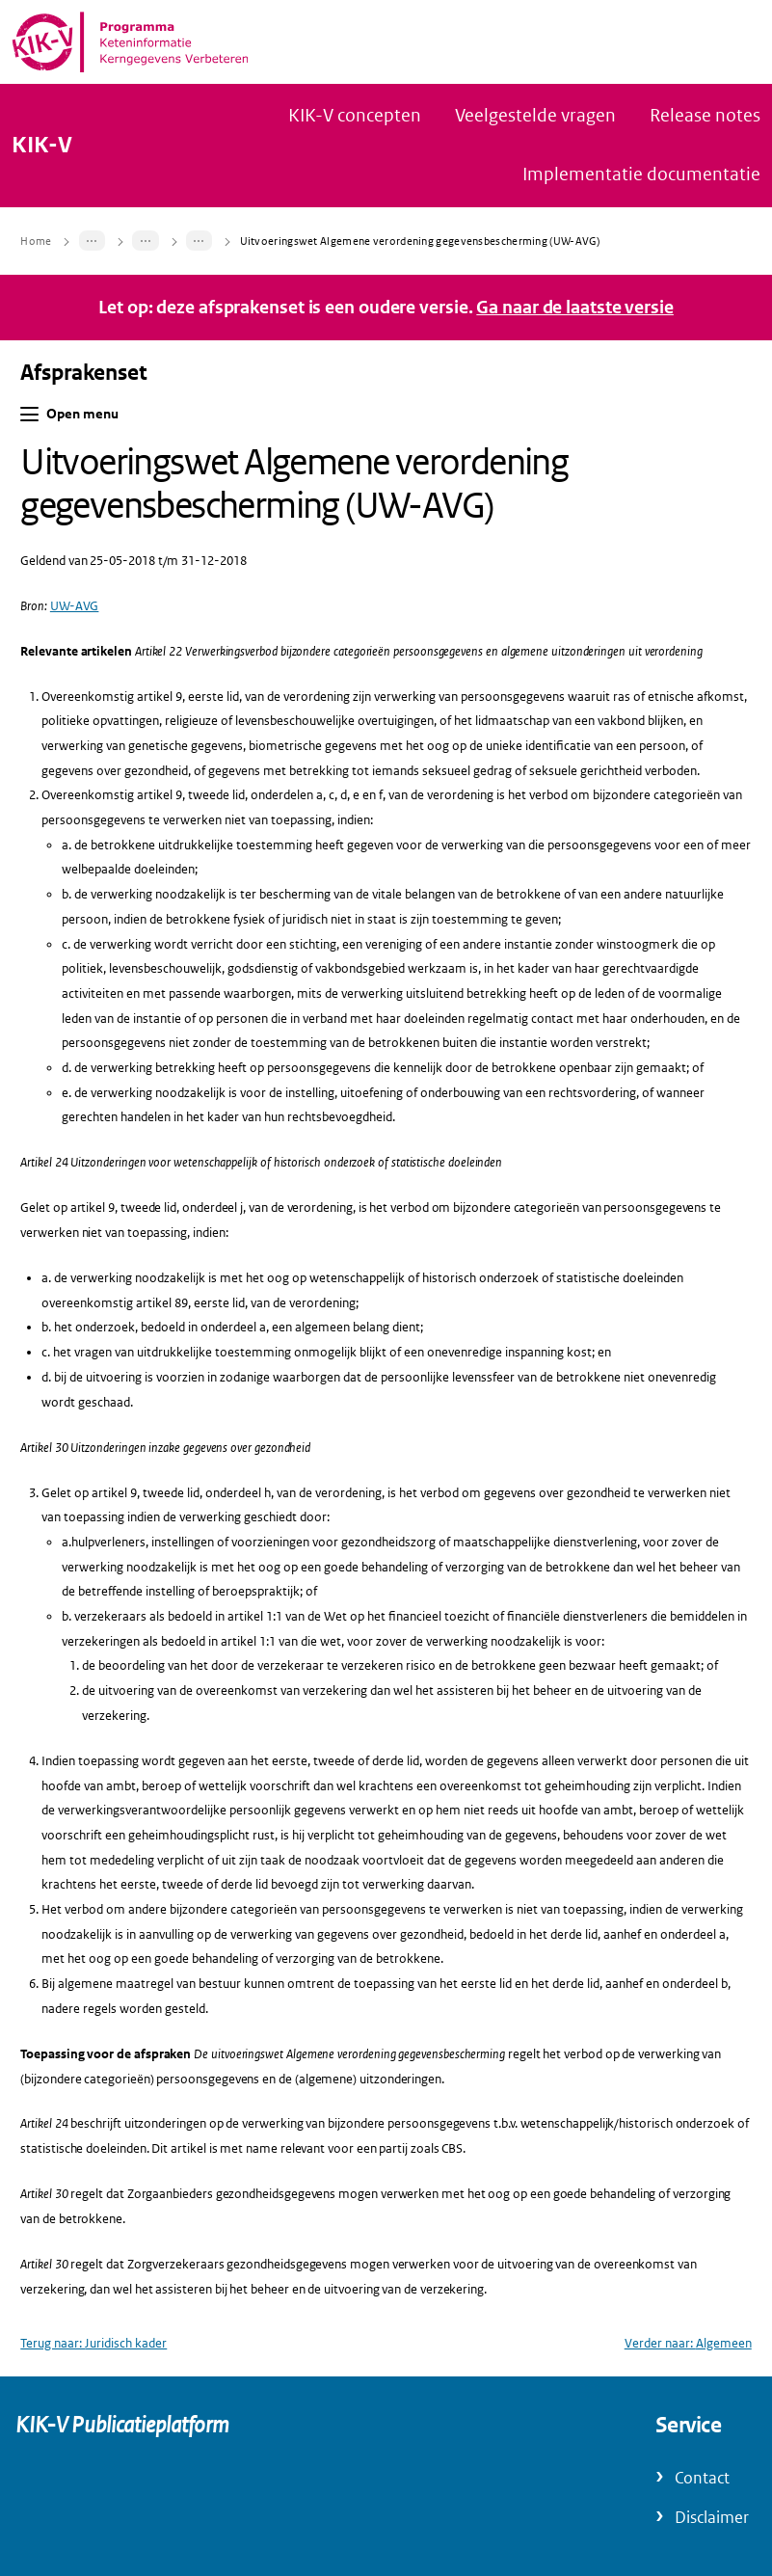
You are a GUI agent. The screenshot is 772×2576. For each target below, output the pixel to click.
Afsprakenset (83, 373)
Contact (702, 2478)
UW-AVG (74, 606)
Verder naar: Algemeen (688, 2343)
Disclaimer (712, 2518)
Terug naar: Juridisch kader (93, 2343)
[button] (29, 414)
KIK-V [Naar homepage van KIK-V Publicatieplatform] (42, 145)
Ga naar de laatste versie (575, 307)
